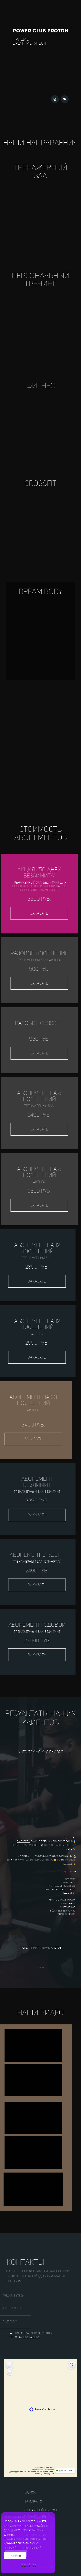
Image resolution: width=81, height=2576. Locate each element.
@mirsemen (23, 1841)
